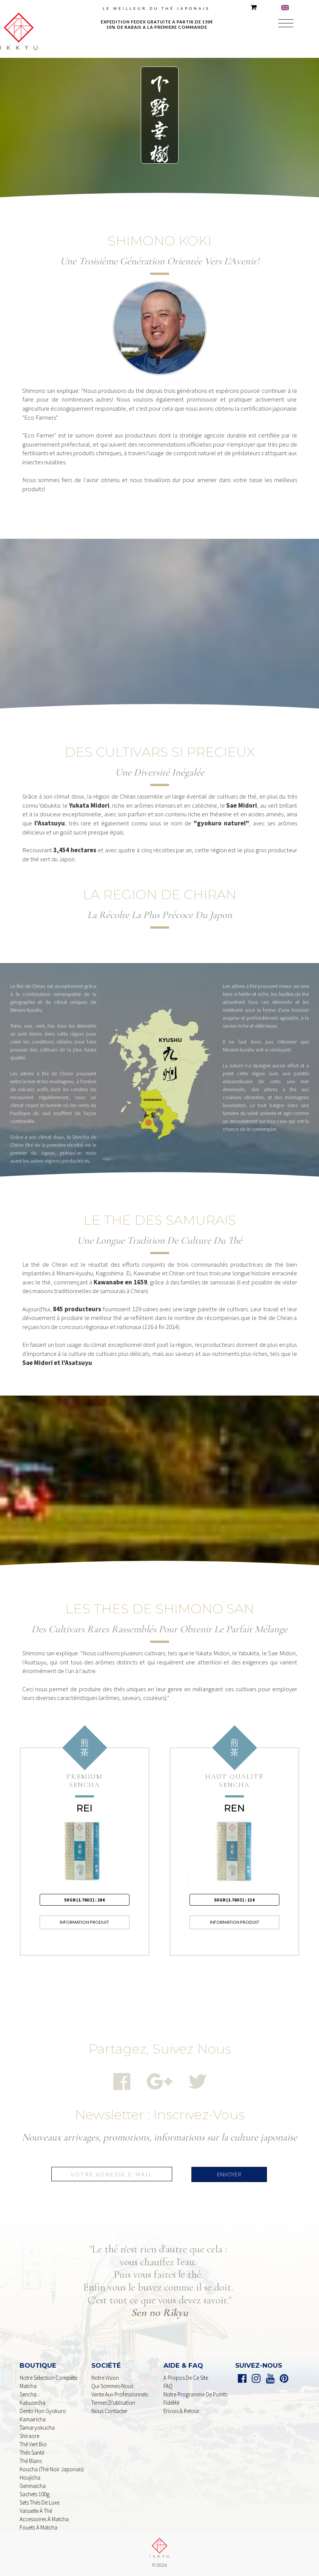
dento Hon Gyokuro (43, 2411)
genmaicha (33, 2485)
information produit (84, 1922)
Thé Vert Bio (33, 2444)
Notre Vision (105, 2377)
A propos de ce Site (185, 2377)
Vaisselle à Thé (36, 2510)
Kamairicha (33, 2419)
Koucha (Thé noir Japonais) (52, 2469)
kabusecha (32, 2402)
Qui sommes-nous (112, 2386)
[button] (285, 23)
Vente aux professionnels (119, 2394)
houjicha (30, 2477)
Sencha (28, 2394)
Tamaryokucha (37, 2427)
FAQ (168, 2386)
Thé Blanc (31, 2460)
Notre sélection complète (48, 2377)
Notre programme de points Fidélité (195, 2398)
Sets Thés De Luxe (39, 2502)
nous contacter (109, 2411)
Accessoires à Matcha (44, 2519)
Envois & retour (181, 2411)
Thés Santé (32, 2452)
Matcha (28, 2386)
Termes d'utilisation (113, 2402)
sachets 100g (34, 2494)
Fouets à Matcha (38, 2527)
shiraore (29, 2436)
